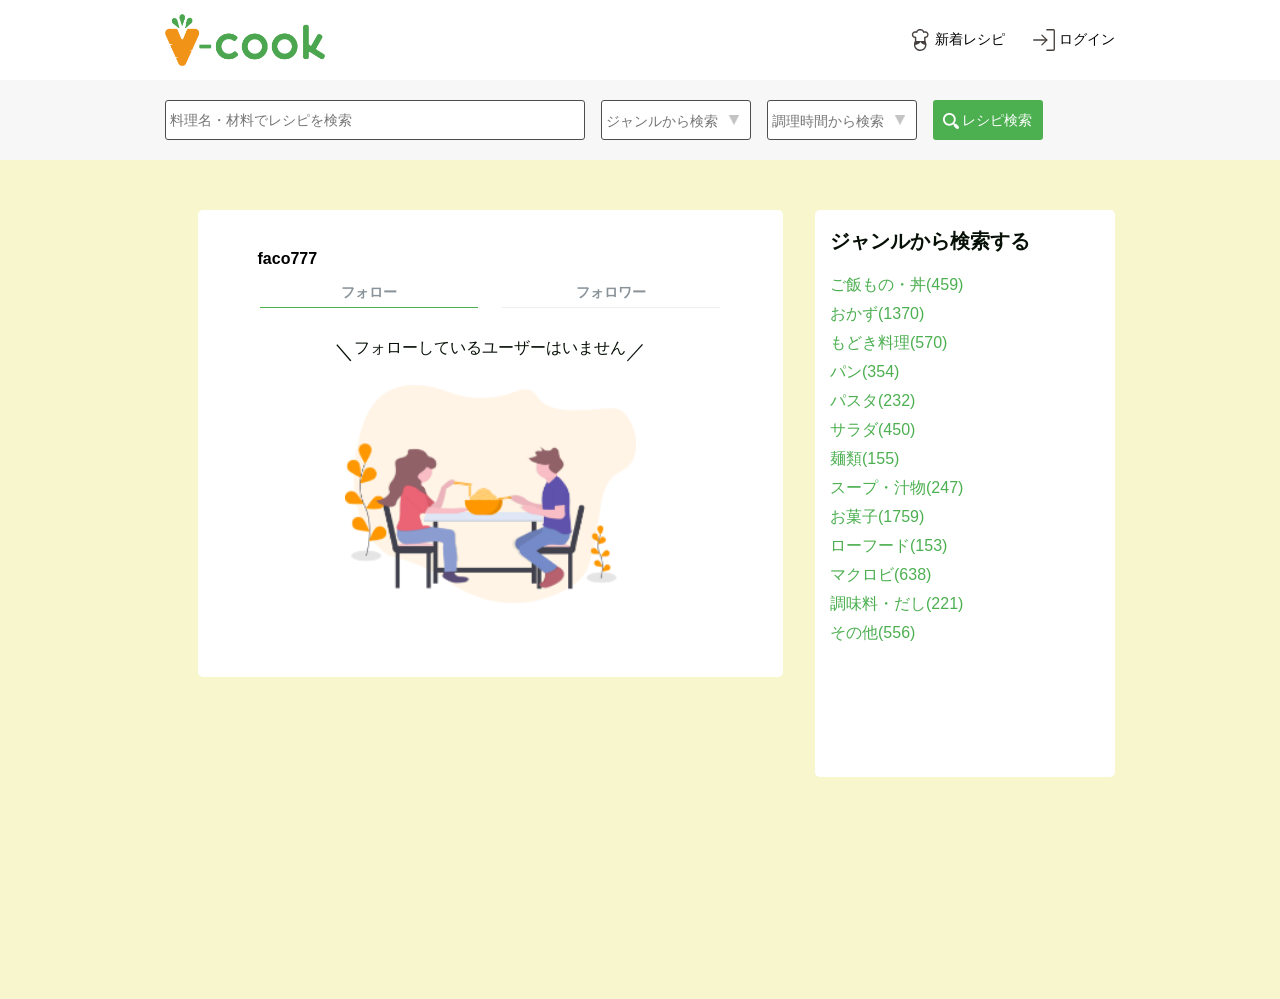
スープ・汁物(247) (896, 487)
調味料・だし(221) (896, 603)
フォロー (369, 292)
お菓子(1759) (877, 516)
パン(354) (864, 371)
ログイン (1087, 39)
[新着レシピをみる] (957, 40)
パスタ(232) (872, 400)
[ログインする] (1074, 40)
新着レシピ (970, 39)
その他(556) (872, 632)
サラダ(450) (872, 429)
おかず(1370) (877, 313)
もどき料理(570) (888, 342)
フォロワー (611, 292)
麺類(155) (864, 458)
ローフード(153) (888, 545)
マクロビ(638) (880, 574)
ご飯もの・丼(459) (896, 284)
